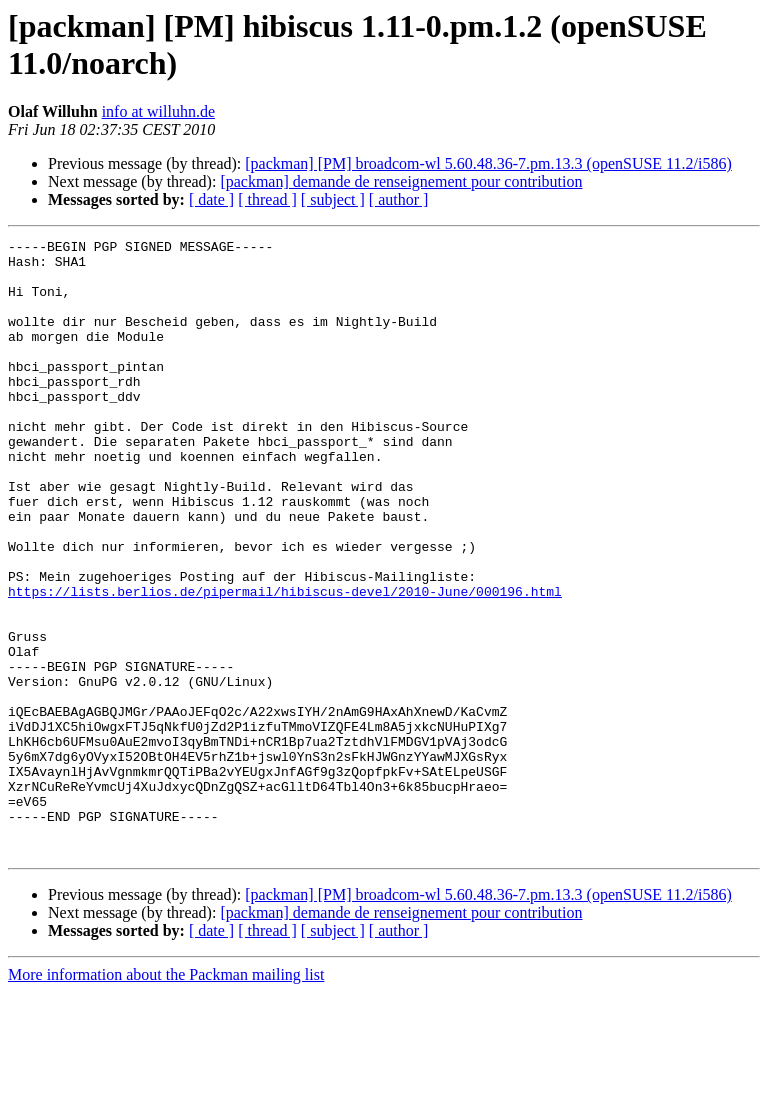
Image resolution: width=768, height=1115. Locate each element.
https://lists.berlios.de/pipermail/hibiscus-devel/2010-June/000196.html (285, 663)
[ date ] (211, 199)
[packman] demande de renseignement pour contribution (401, 181)
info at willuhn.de (158, 111)
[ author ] (399, 199)
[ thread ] (267, 199)
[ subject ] (333, 199)
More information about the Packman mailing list (166, 1097)
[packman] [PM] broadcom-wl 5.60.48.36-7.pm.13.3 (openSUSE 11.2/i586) (488, 163)
